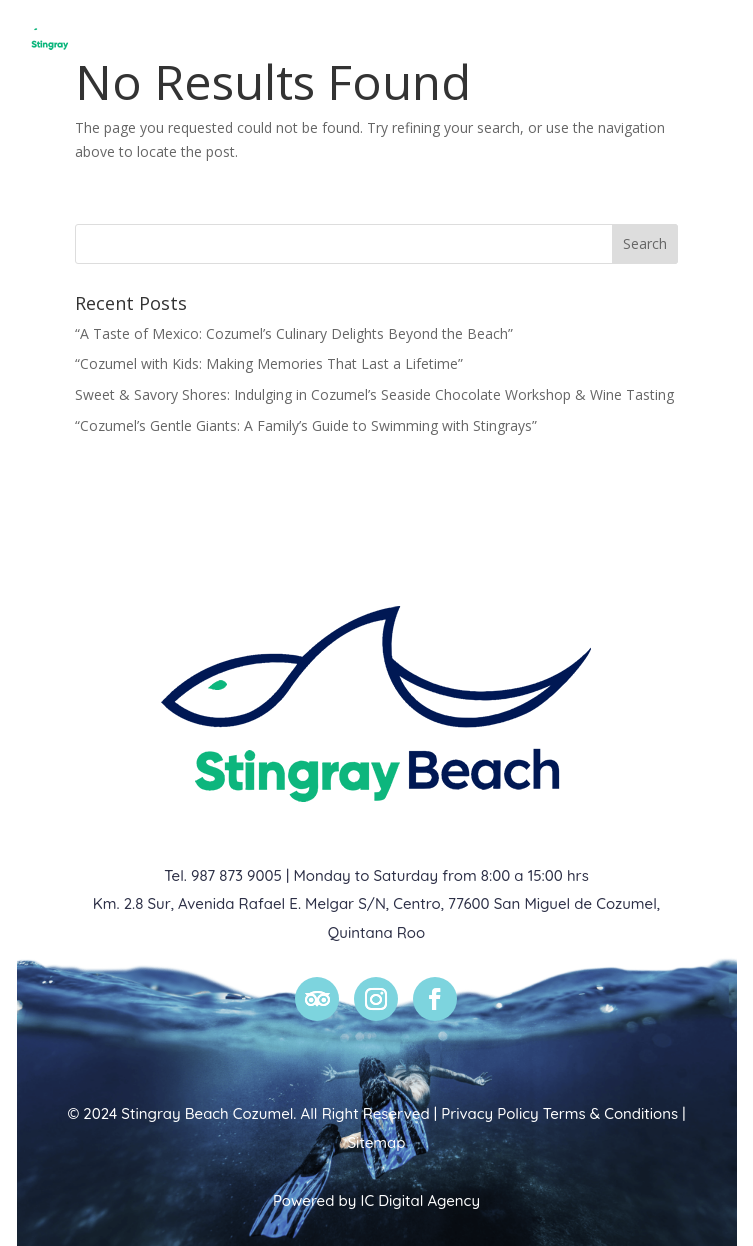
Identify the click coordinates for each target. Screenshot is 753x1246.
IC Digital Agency (421, 1200)
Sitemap (376, 1142)
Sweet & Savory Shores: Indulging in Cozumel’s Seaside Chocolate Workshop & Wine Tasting (374, 394)
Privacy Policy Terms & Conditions (559, 1113)
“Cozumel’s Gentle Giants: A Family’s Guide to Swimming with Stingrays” (306, 425)
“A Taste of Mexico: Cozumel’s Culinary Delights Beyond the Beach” (294, 333)
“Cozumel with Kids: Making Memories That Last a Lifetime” (269, 363)
